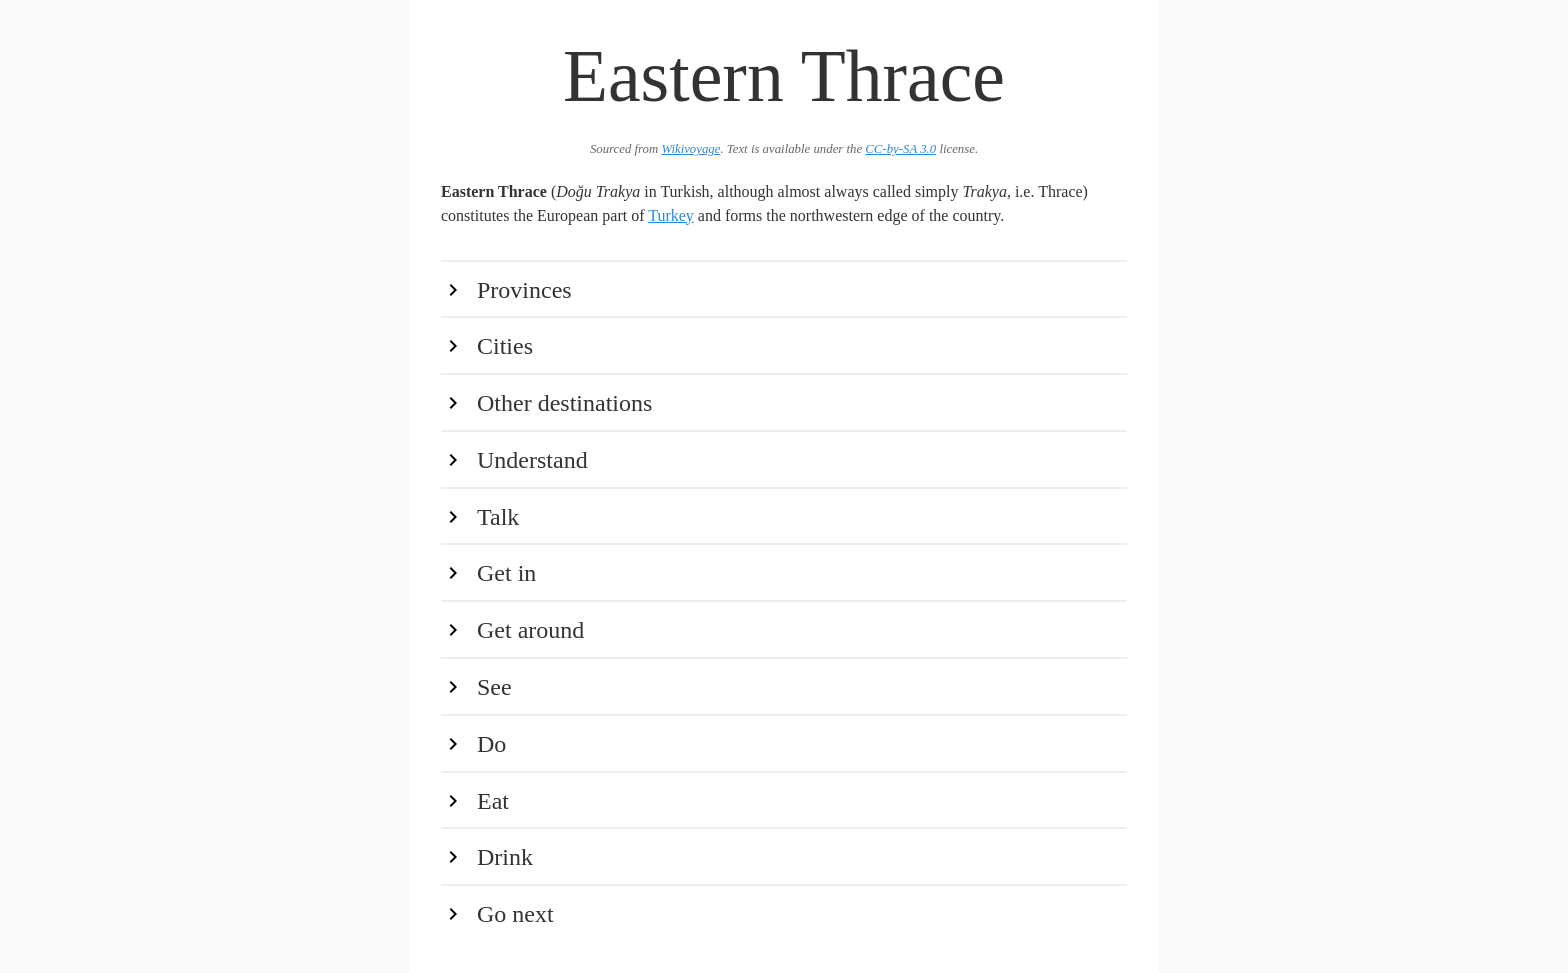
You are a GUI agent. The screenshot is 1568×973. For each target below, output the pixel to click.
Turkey (671, 215)
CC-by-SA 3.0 (900, 149)
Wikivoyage (690, 149)
